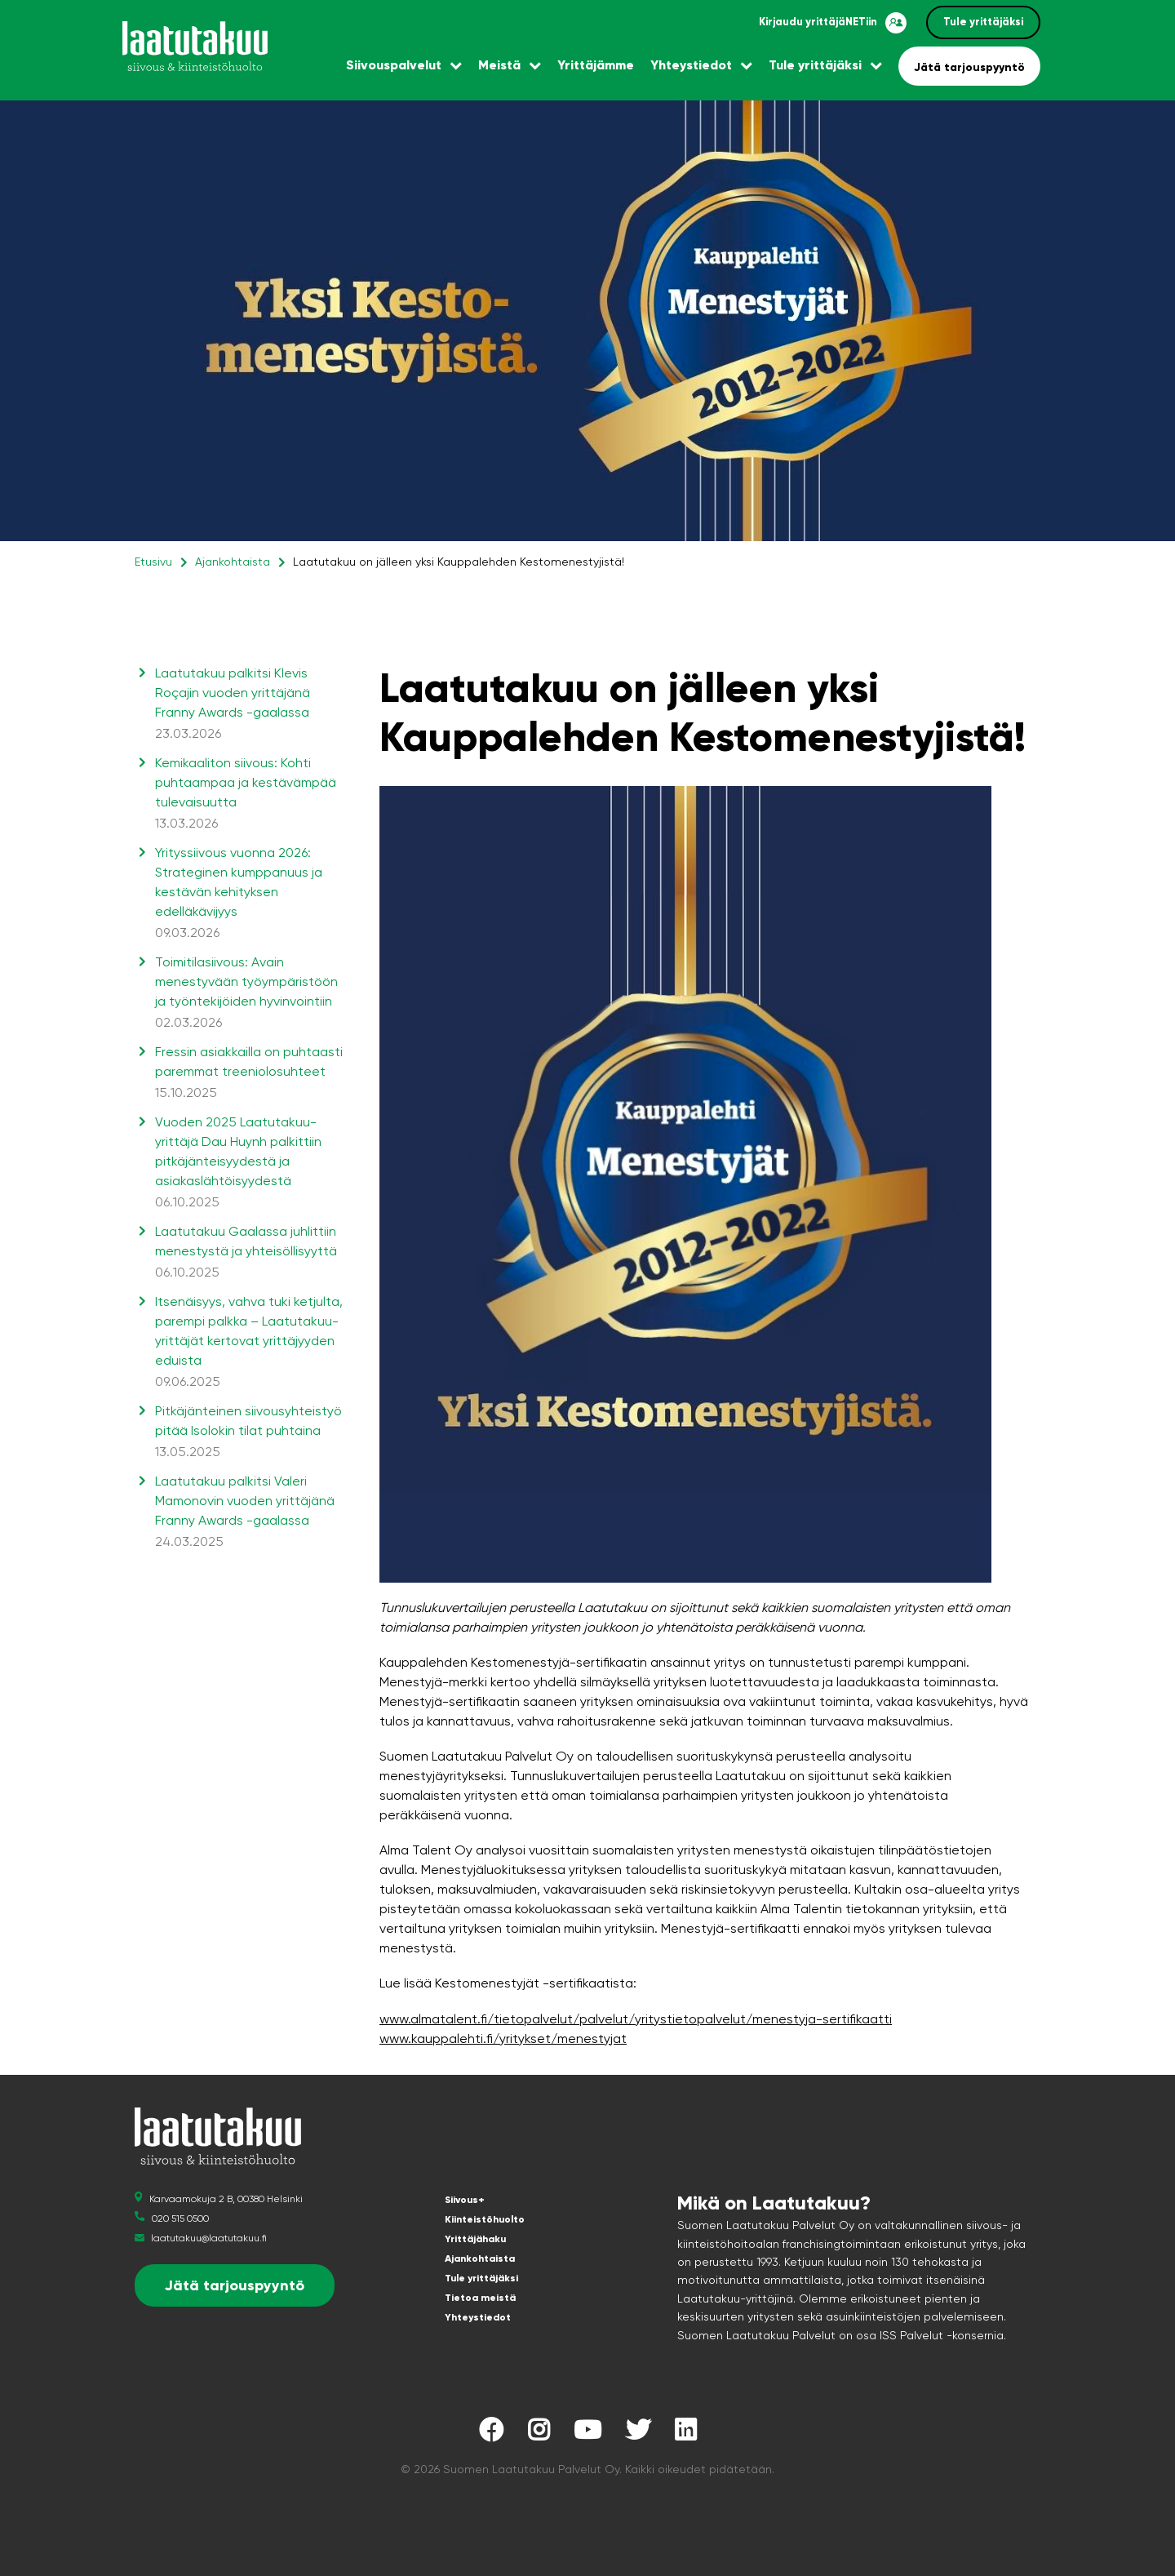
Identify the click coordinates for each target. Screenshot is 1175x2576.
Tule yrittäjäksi (983, 22)
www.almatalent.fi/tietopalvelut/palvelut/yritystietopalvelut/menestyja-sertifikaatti (635, 2019)
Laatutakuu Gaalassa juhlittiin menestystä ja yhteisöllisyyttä (249, 1253)
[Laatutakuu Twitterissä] (638, 2434)
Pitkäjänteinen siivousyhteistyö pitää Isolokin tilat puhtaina (249, 1432)
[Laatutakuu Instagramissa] (538, 2434)
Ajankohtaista (232, 561)
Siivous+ (465, 2199)
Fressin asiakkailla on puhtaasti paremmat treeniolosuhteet (249, 1073)
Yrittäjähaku (475, 2239)
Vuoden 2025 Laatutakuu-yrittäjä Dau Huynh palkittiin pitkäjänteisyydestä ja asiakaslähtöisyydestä (249, 1163)
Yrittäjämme (595, 65)
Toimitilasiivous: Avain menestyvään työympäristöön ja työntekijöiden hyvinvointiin (249, 993)
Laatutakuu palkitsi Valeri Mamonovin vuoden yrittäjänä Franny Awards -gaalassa (249, 1512)
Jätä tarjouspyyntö (969, 67)
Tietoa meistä (480, 2297)
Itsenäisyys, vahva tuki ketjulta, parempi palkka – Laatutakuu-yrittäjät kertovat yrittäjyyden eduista (249, 1343)
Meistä (499, 65)
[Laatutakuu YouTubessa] (587, 2434)
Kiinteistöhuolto (485, 2219)
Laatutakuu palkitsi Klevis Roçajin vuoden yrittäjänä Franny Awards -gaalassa (249, 704)
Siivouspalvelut (393, 65)
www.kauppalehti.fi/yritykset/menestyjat (503, 2038)
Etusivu (153, 561)
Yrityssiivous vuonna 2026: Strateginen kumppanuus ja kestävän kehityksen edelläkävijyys (249, 894)
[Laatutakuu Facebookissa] (491, 2434)
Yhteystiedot (691, 65)
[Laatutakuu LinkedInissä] (685, 2434)
